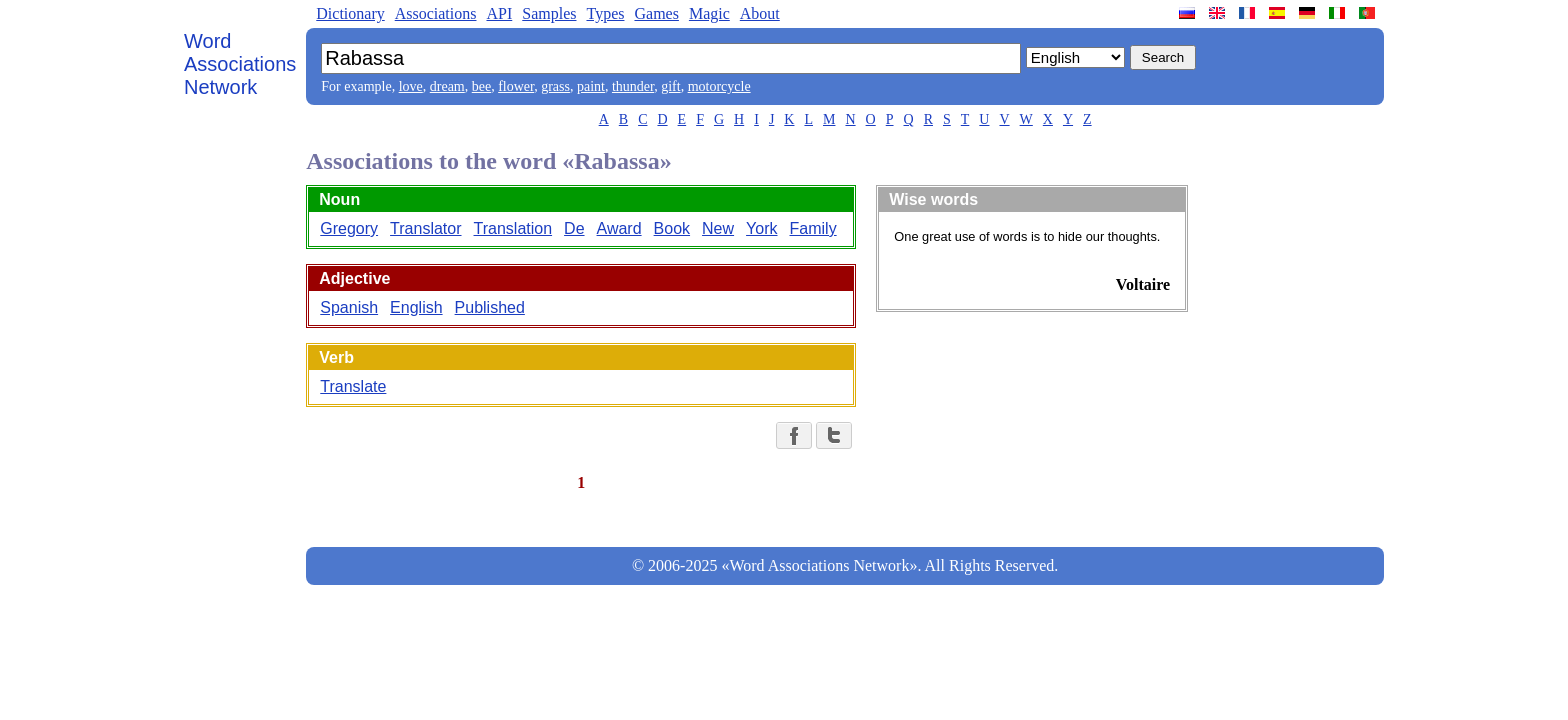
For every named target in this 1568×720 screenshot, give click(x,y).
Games (656, 13)
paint (591, 86)
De (574, 228)
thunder (633, 86)
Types (605, 13)
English (416, 307)
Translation (513, 228)
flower (516, 86)
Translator (425, 228)
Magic (709, 13)
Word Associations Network (240, 64)
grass (555, 86)
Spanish (349, 307)
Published (490, 307)
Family (813, 228)
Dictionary (350, 13)
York (761, 228)
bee (481, 86)
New (718, 228)
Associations (436, 13)
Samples (549, 13)
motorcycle (719, 86)
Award (619, 228)
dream (447, 86)
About (760, 13)
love (411, 86)
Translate (353, 386)
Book (672, 228)
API (499, 13)
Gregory (349, 228)
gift (670, 86)
